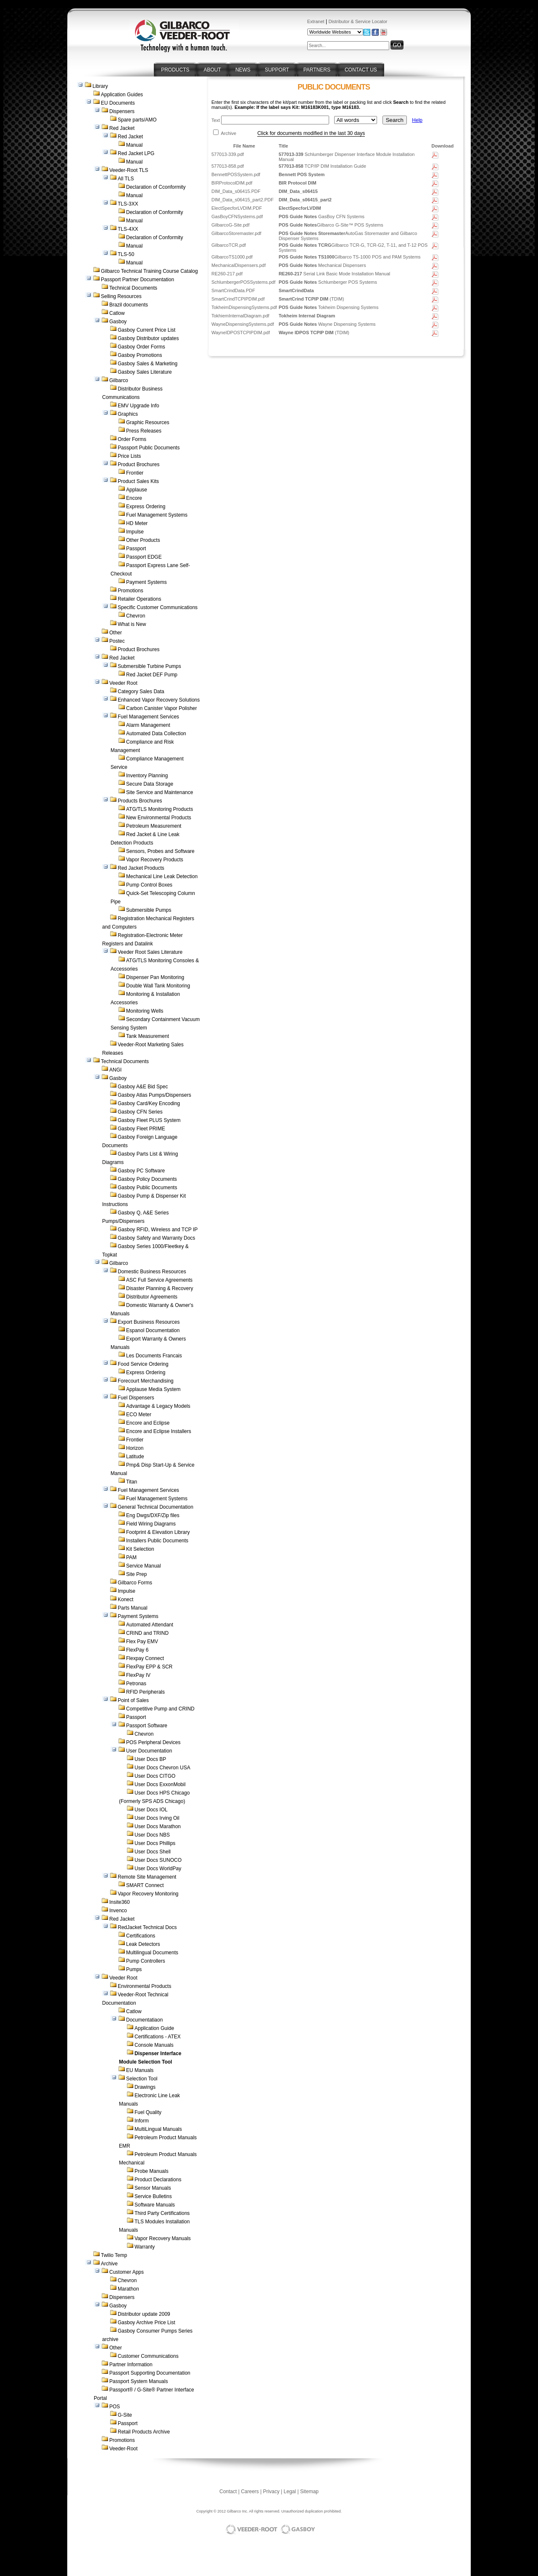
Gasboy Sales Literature (145, 372)
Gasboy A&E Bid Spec (143, 1087)
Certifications (140, 1936)
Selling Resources (121, 296)
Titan (131, 1482)
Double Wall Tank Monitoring (158, 986)
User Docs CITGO (154, 1776)
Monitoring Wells (144, 1011)
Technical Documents (133, 288)
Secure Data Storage (149, 784)
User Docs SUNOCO (158, 1860)
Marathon (128, 2289)
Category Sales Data (141, 691)
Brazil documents (128, 305)
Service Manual (143, 1566)
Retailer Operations (139, 599)
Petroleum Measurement (153, 826)
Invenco (118, 1911)
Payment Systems (146, 582)
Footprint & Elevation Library (158, 1532)
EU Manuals (139, 2070)
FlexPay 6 (137, 1650)
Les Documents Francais (154, 1356)
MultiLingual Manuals (158, 2129)
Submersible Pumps (148, 910)
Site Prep (136, 1574)
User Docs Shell (152, 1852)
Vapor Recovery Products (154, 860)
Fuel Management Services (148, 717)
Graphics (128, 414)
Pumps (134, 1969)
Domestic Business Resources (152, 1272)
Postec (117, 641)
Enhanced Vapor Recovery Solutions (159, 700)
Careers (250, 2491)
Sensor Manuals (152, 2188)
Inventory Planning (147, 776)
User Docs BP (150, 1759)
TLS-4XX (128, 229)
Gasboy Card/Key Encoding (149, 1103)
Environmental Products (144, 1986)
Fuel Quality (147, 2112)
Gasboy (118, 322)
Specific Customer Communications (158, 607)
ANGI (115, 1070)
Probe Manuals (151, 2171)
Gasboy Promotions (140, 355)
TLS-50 (126, 254)
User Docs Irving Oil (156, 1818)
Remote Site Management (147, 1877)
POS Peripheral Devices (153, 1742)
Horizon (134, 1448)
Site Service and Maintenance (159, 792)
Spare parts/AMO (137, 120)
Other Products (143, 540)
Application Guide (154, 2028)
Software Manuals (154, 2205)
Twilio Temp (114, 2255)
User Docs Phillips (154, 1843)
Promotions (130, 591)
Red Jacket (121, 128)
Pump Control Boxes (149, 885)
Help (417, 120)
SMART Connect (145, 1885)
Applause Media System (153, 1389)
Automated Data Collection (156, 733)
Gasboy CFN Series (140, 1112)
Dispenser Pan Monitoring (155, 977)
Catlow (117, 313)
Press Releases (143, 431)
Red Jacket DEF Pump (151, 675)
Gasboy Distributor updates (148, 338)
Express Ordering (145, 506)
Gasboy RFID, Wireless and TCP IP (158, 1230)
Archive (109, 2264)
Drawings (145, 2087)
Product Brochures (138, 464)
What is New (132, 624)
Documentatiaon (144, 2020)
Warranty (144, 2247)
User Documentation (149, 1751)
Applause (136, 490)
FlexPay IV (138, 1675)
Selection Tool (142, 2079)
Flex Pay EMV (142, 1641)
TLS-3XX (128, 204)
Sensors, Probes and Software (160, 851)
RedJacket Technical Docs (147, 1927)
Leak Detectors (143, 1944)
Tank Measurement (147, 1036)
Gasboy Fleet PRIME (141, 1129)
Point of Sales (133, 1700)
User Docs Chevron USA (162, 1768)
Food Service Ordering (143, 1364)
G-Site (125, 2415)
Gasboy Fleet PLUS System (149, 1120)
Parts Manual (133, 1608)
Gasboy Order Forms (141, 347)
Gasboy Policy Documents (147, 1179)
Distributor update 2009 (144, 2314)
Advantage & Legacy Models (158, 1406)
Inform (141, 2121)
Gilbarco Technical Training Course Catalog (149, 271)
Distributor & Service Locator (357, 21)
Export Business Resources (148, 1322)
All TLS (126, 179)
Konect (125, 1599)
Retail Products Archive (144, 2432)
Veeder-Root (123, 2449)
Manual (134, 145)
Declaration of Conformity (154, 212)
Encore (134, 498)
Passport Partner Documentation (137, 279)
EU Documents (118, 103)
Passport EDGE (144, 557)
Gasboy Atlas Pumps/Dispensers (154, 1095)
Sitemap (309, 2491)
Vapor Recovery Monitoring (148, 1894)
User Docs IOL (151, 1810)
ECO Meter (138, 1414)
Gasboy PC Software (141, 1171)
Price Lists (129, 456)
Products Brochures (140, 801)
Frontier (134, 473)
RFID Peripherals (145, 1692)
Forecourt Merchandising (146, 1381)
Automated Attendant (149, 1625)
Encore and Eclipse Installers (158, 1431)
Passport (136, 549)
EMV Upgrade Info (138, 406)
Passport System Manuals (138, 2381)
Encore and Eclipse (147, 1423)
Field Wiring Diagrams (151, 1524)
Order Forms (132, 439)
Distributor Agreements (151, 1297)
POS (114, 2407)
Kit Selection (140, 1549)
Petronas (136, 1684)
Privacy (271, 2491)
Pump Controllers (145, 1961)
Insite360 (119, 1902)
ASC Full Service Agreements (159, 1280)
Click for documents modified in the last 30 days (311, 133)
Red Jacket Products (141, 868)
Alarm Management (148, 725)
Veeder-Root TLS (128, 170)
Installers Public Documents (157, 1541)
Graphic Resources (147, 422)
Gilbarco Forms (135, 1583)
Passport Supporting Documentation (149, 2373)
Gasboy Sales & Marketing (147, 364)
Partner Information (131, 2364)
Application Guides (122, 95)
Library (100, 86)
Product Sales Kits (138, 481)
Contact (228, 2491)
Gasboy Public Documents (147, 1187)
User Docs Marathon (157, 1826)
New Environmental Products (158, 818)
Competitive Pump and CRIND (160, 1709)
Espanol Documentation (152, 1330)
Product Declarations (157, 2180)
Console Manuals (154, 2045)
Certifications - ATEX (157, 2037)
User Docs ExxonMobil (159, 1784)
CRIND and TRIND (147, 1633)
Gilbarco (118, 380)
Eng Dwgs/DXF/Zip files (152, 1515)
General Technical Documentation (155, 1507)
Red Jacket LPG (136, 153)
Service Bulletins (153, 2196)
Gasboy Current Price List (146, 330)
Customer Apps (126, 2272)
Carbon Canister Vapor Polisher (161, 708)
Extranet (315, 21)
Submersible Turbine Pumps (149, 666)
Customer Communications (148, 2356)
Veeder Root (123, 683)
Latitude (135, 1457)
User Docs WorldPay (157, 1868)
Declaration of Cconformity (155, 187)
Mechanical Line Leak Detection (162, 876)
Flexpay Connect (145, 1658)
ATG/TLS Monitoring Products (159, 809)
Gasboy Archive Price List (146, 2322)
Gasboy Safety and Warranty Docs (156, 1238)
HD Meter (137, 523)
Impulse (135, 532)
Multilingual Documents (152, 1953)
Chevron (135, 616)
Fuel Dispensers (136, 1398)
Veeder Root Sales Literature (150, 952)
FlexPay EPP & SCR (149, 1667)
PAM (131, 1557)
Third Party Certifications (162, 2213)
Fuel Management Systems (156, 515)
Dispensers (121, 111)
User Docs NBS (152, 1835)
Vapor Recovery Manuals (162, 2238)
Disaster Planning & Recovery (159, 1288)
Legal (290, 2491)
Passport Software (146, 1726)
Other (115, 633)
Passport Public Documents (148, 448)
